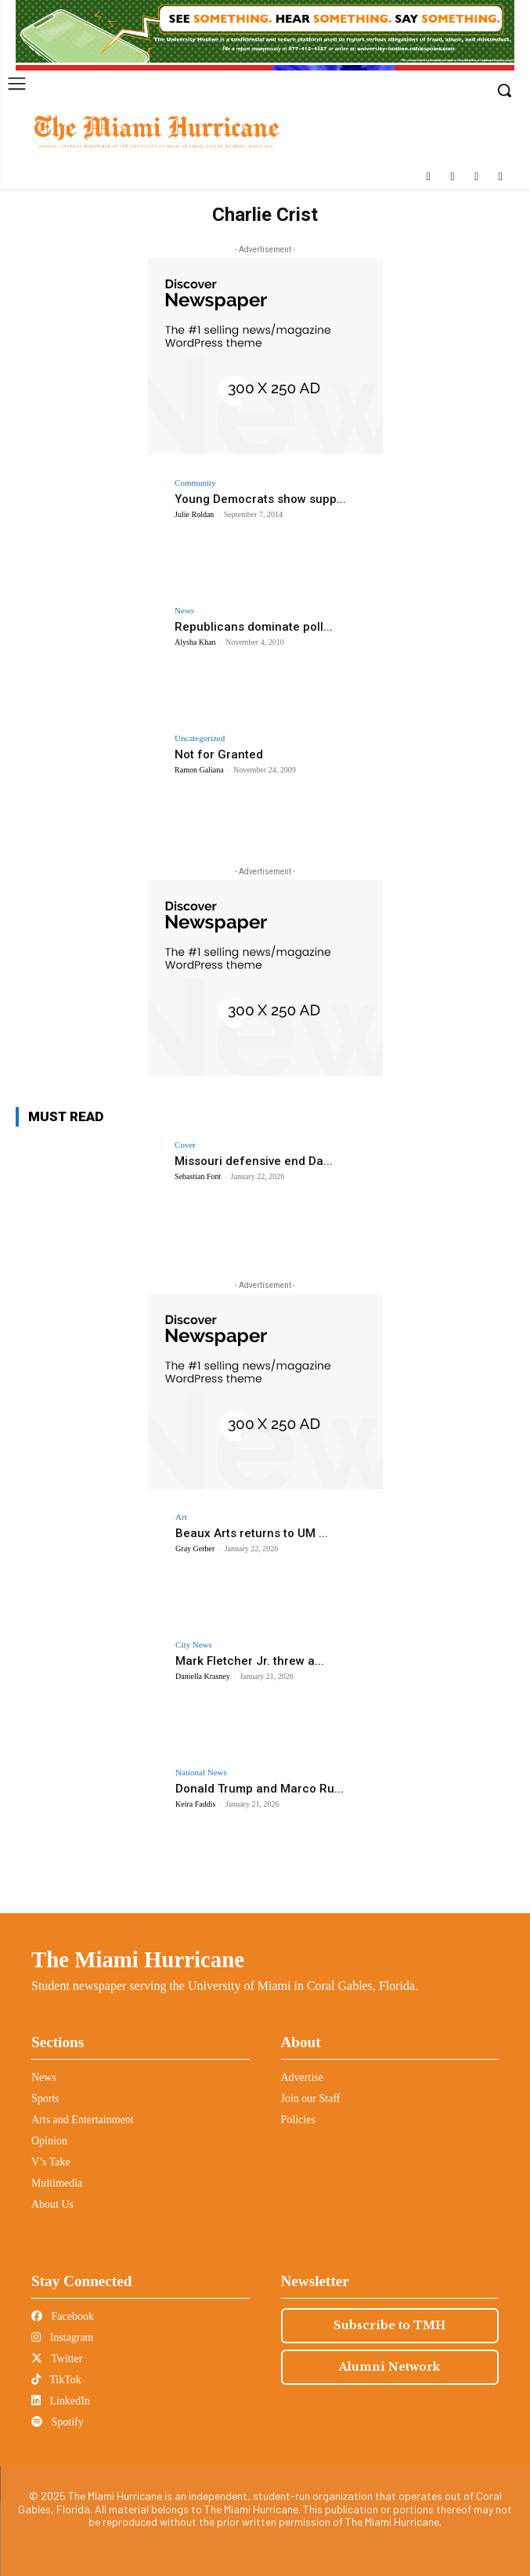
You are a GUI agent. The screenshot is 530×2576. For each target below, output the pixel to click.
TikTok (56, 2380)
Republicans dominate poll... (254, 627)
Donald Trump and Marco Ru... (259, 1789)
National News (201, 1772)
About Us (52, 2204)
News (184, 610)
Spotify (57, 2422)
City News (193, 1645)
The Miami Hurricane (137, 1959)
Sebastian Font (198, 1176)
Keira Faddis (195, 1804)
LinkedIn (60, 2401)
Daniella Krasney (202, 1676)
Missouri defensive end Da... (254, 1161)
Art (181, 1517)
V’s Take (50, 2162)
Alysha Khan (195, 642)
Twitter (56, 2358)
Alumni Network (389, 2367)
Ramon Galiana (199, 769)
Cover (185, 1145)
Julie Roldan (194, 514)
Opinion (49, 2141)
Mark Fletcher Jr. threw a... (249, 1661)
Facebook (62, 2316)
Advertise (302, 2077)
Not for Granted (219, 754)
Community (195, 483)
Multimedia (56, 2183)
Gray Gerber (195, 1548)
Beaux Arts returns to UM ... (251, 1533)
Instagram (62, 2337)
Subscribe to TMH (389, 2325)
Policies (298, 2120)
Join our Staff (311, 2098)
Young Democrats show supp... (260, 499)
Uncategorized (200, 738)
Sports (45, 2098)
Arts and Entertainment (82, 2120)
